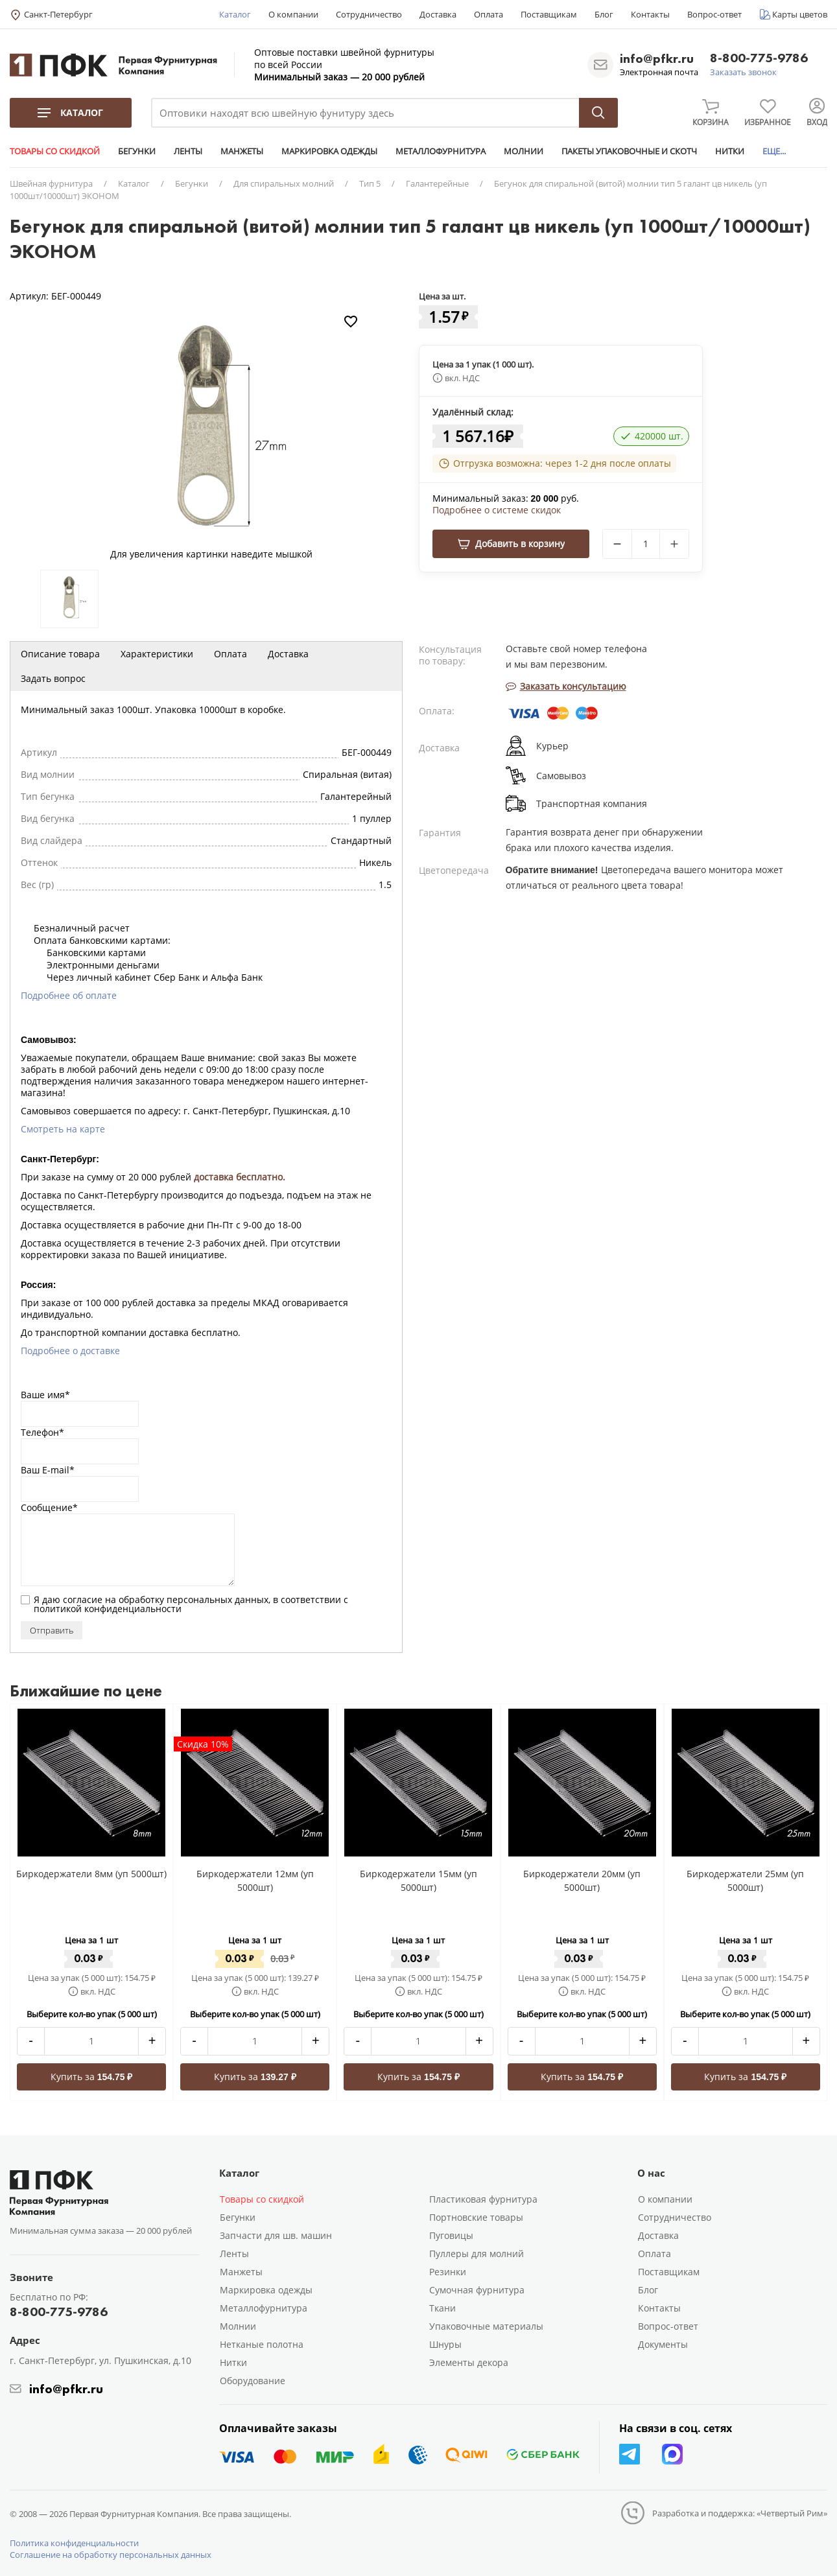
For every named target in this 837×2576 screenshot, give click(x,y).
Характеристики (157, 654)
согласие (82, 1599)
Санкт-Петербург (58, 14)
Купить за (92, 2076)
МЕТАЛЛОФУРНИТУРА (440, 151)
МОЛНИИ (523, 151)
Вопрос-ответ (714, 14)
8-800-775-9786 (759, 58)
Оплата (488, 14)
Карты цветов (799, 14)
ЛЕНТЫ (188, 151)
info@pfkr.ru (657, 58)
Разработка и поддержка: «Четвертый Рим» (739, 2513)
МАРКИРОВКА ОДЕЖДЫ (329, 151)
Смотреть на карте (63, 1129)
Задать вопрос (53, 678)
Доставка (437, 14)
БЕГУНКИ (137, 151)
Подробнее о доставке (70, 1350)
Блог (604, 14)
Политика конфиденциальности (74, 2543)
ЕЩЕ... (774, 151)
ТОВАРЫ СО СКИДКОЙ (55, 151)
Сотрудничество (369, 14)
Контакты (650, 14)
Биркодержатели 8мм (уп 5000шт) (91, 1874)
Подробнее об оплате (69, 995)
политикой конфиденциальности (108, 1608)
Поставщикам (549, 14)
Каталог (235, 14)
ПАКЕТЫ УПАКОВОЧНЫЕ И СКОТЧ (629, 151)
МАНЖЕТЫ (241, 151)
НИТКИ (729, 151)
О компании (293, 14)
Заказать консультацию (566, 686)
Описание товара (60, 654)
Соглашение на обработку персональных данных (110, 2554)
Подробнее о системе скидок (496, 510)
